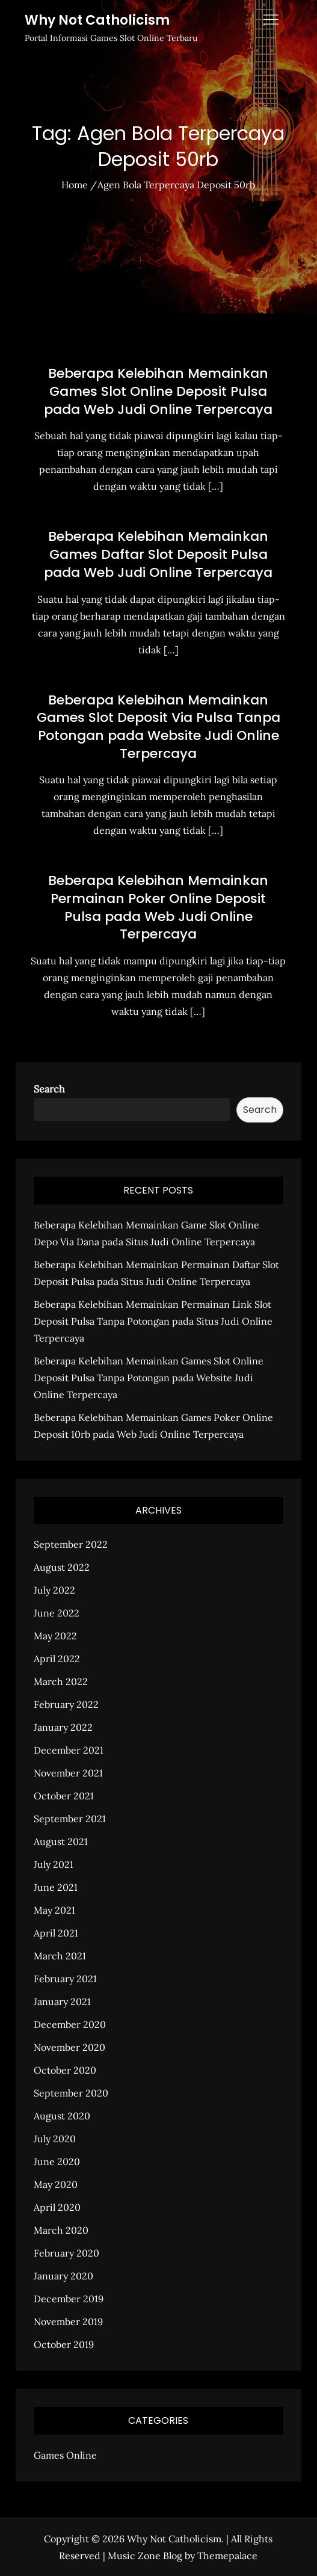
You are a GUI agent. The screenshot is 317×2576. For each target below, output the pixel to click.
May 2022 (55, 1636)
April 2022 (57, 1659)
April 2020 (57, 2207)
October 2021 (64, 1796)
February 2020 (66, 2253)
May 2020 (56, 2184)
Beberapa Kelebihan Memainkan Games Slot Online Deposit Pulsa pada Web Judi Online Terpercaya (158, 391)
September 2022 (71, 1544)
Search (49, 1089)
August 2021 (61, 1841)
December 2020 (70, 2024)
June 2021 (56, 1887)
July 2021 (53, 1864)
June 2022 (56, 1613)
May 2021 (54, 1910)
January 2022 (63, 1727)
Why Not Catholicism (97, 20)
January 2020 (63, 2276)
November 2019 (68, 2322)
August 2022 (62, 1567)
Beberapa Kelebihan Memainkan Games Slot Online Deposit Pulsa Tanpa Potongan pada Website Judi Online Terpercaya (148, 1377)
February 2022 (66, 1704)
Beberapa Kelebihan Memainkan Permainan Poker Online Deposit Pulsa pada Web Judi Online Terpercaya (158, 907)
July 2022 (54, 1590)
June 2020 (57, 2161)
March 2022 (61, 1681)
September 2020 (71, 2093)
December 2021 (68, 1750)
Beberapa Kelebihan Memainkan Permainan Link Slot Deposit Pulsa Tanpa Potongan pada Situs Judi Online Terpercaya (153, 1321)
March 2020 (61, 2230)
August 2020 (62, 2116)
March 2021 (60, 1956)
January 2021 (62, 2001)
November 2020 (69, 2047)
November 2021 (68, 1773)
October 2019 (64, 2344)
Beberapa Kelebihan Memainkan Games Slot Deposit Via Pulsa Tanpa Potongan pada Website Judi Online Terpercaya (158, 727)
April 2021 (56, 1933)
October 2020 (65, 2070)
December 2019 (68, 2299)
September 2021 (70, 1819)
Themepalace (227, 2556)
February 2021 (65, 1979)
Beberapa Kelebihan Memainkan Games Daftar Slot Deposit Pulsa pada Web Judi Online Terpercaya (158, 554)
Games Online (65, 2455)
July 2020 (55, 2139)
